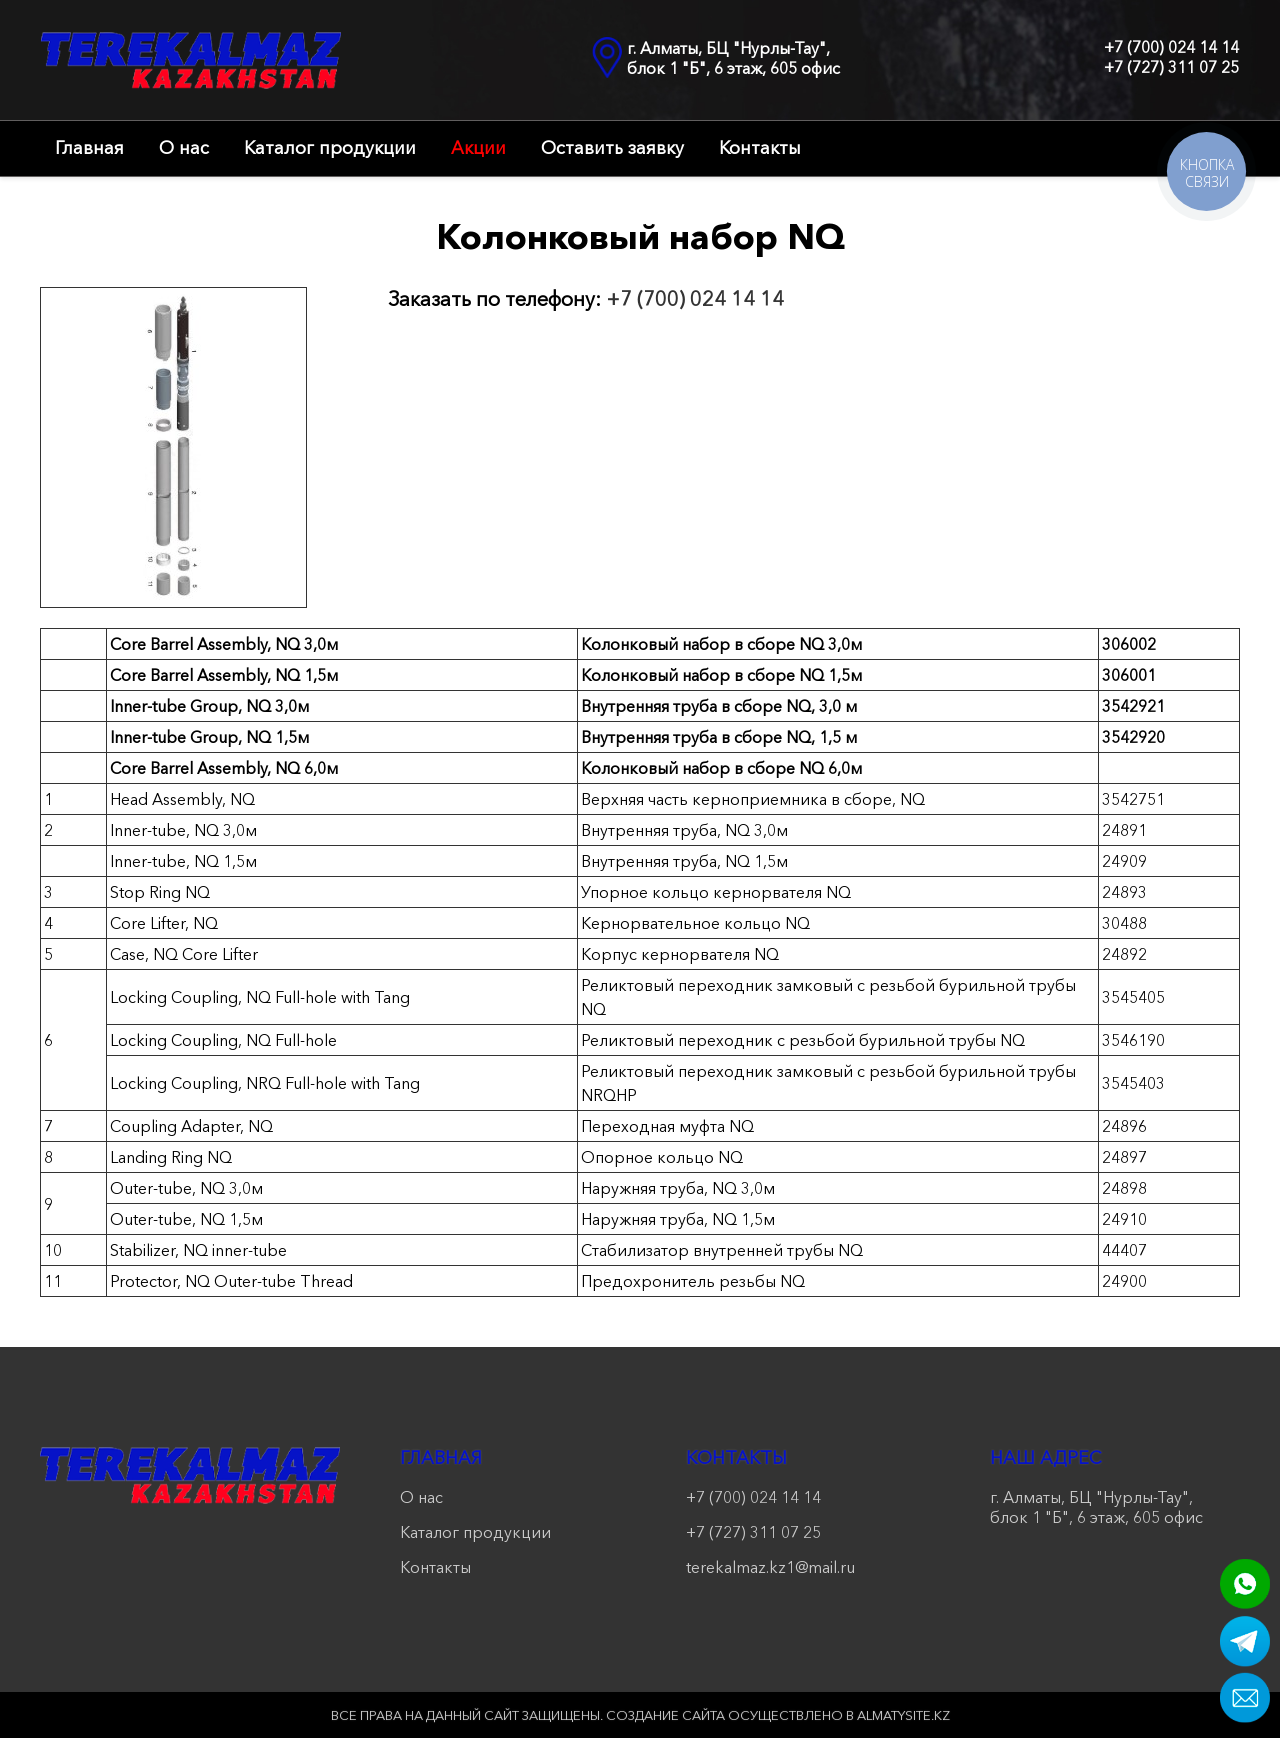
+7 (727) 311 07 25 (1171, 67)
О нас (184, 148)
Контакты (760, 148)
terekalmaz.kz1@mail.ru (770, 1567)
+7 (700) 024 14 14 (1171, 47)
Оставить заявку (612, 148)
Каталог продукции (330, 148)
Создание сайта (665, 1715)
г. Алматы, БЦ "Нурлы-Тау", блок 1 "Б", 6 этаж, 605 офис (733, 58)
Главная (89, 148)
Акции (478, 148)
